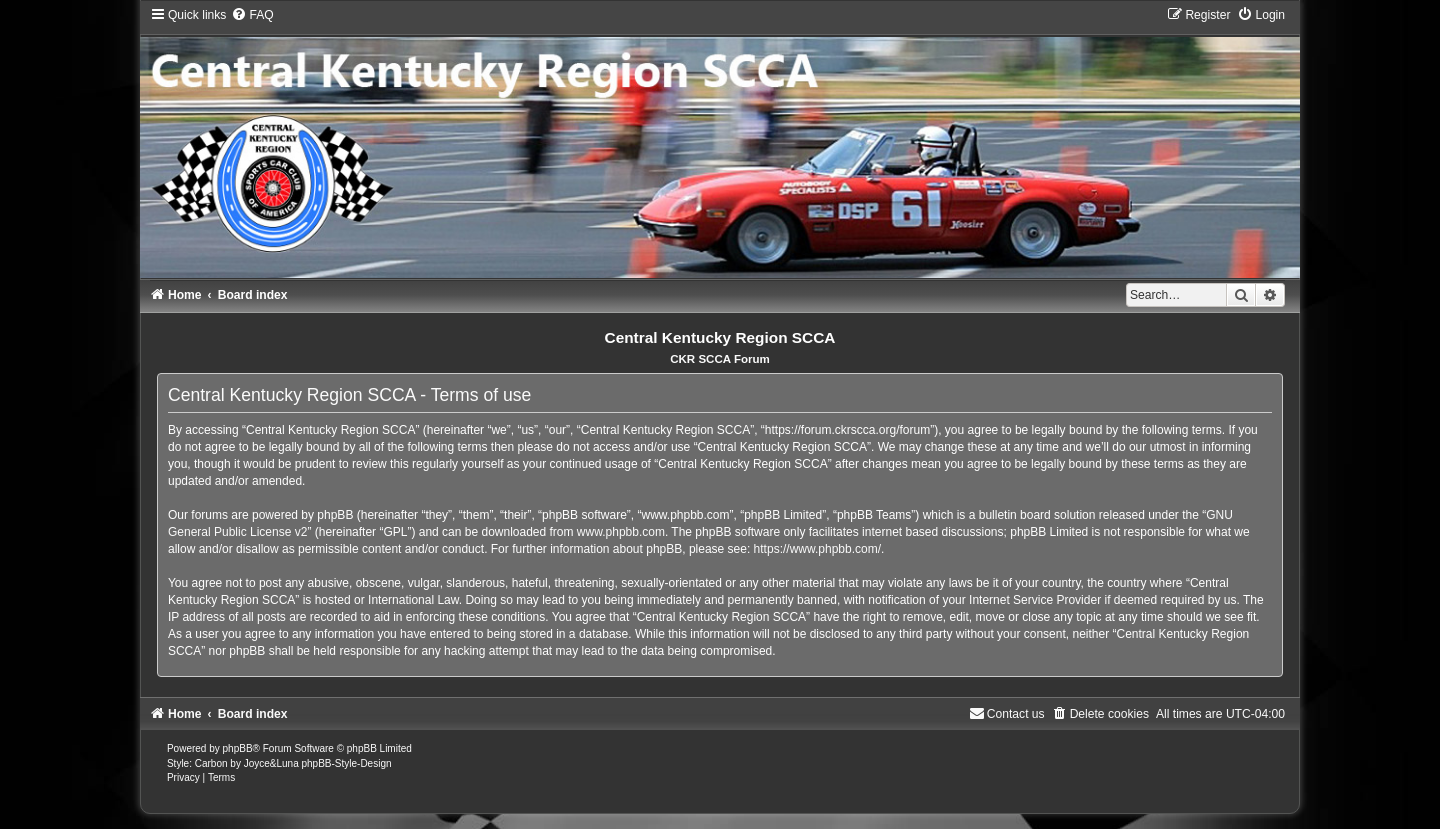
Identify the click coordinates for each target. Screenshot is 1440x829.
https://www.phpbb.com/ (817, 549)
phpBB (238, 748)
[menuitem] (252, 15)
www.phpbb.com (621, 532)
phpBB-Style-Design (346, 763)
